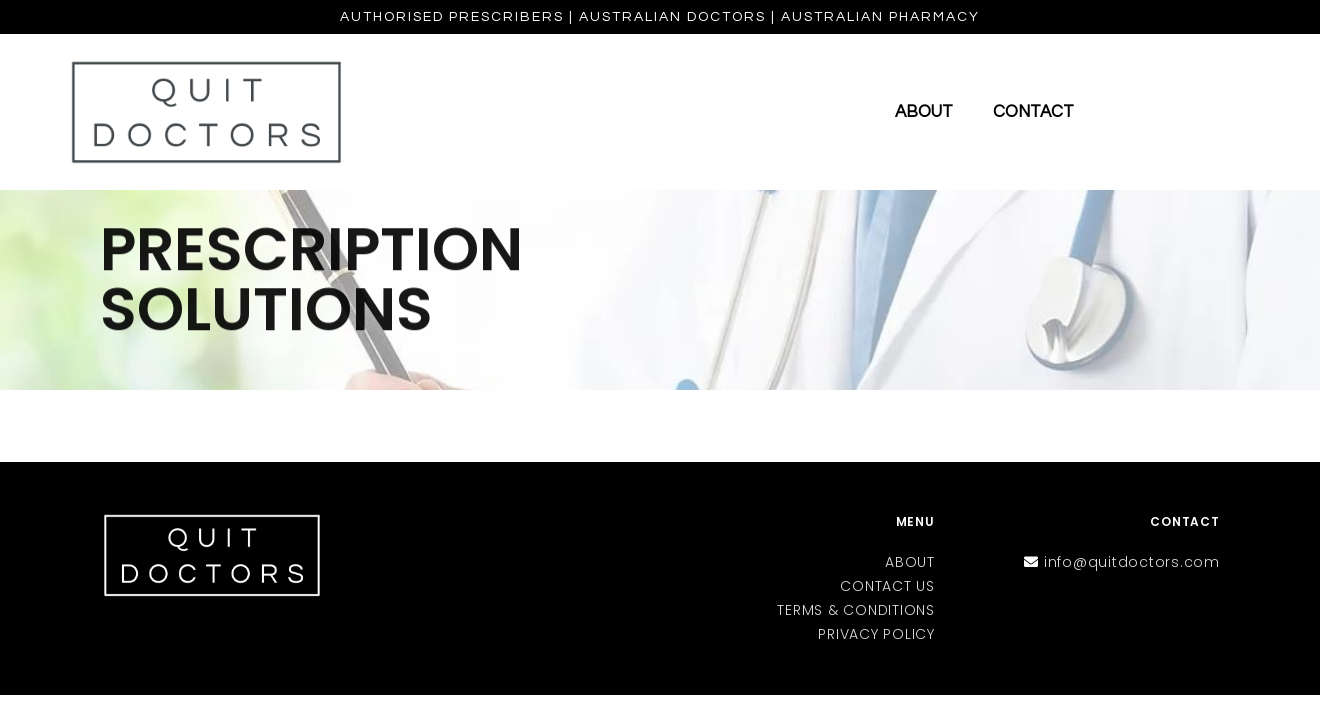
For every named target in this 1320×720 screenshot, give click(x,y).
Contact (1033, 112)
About (924, 112)
